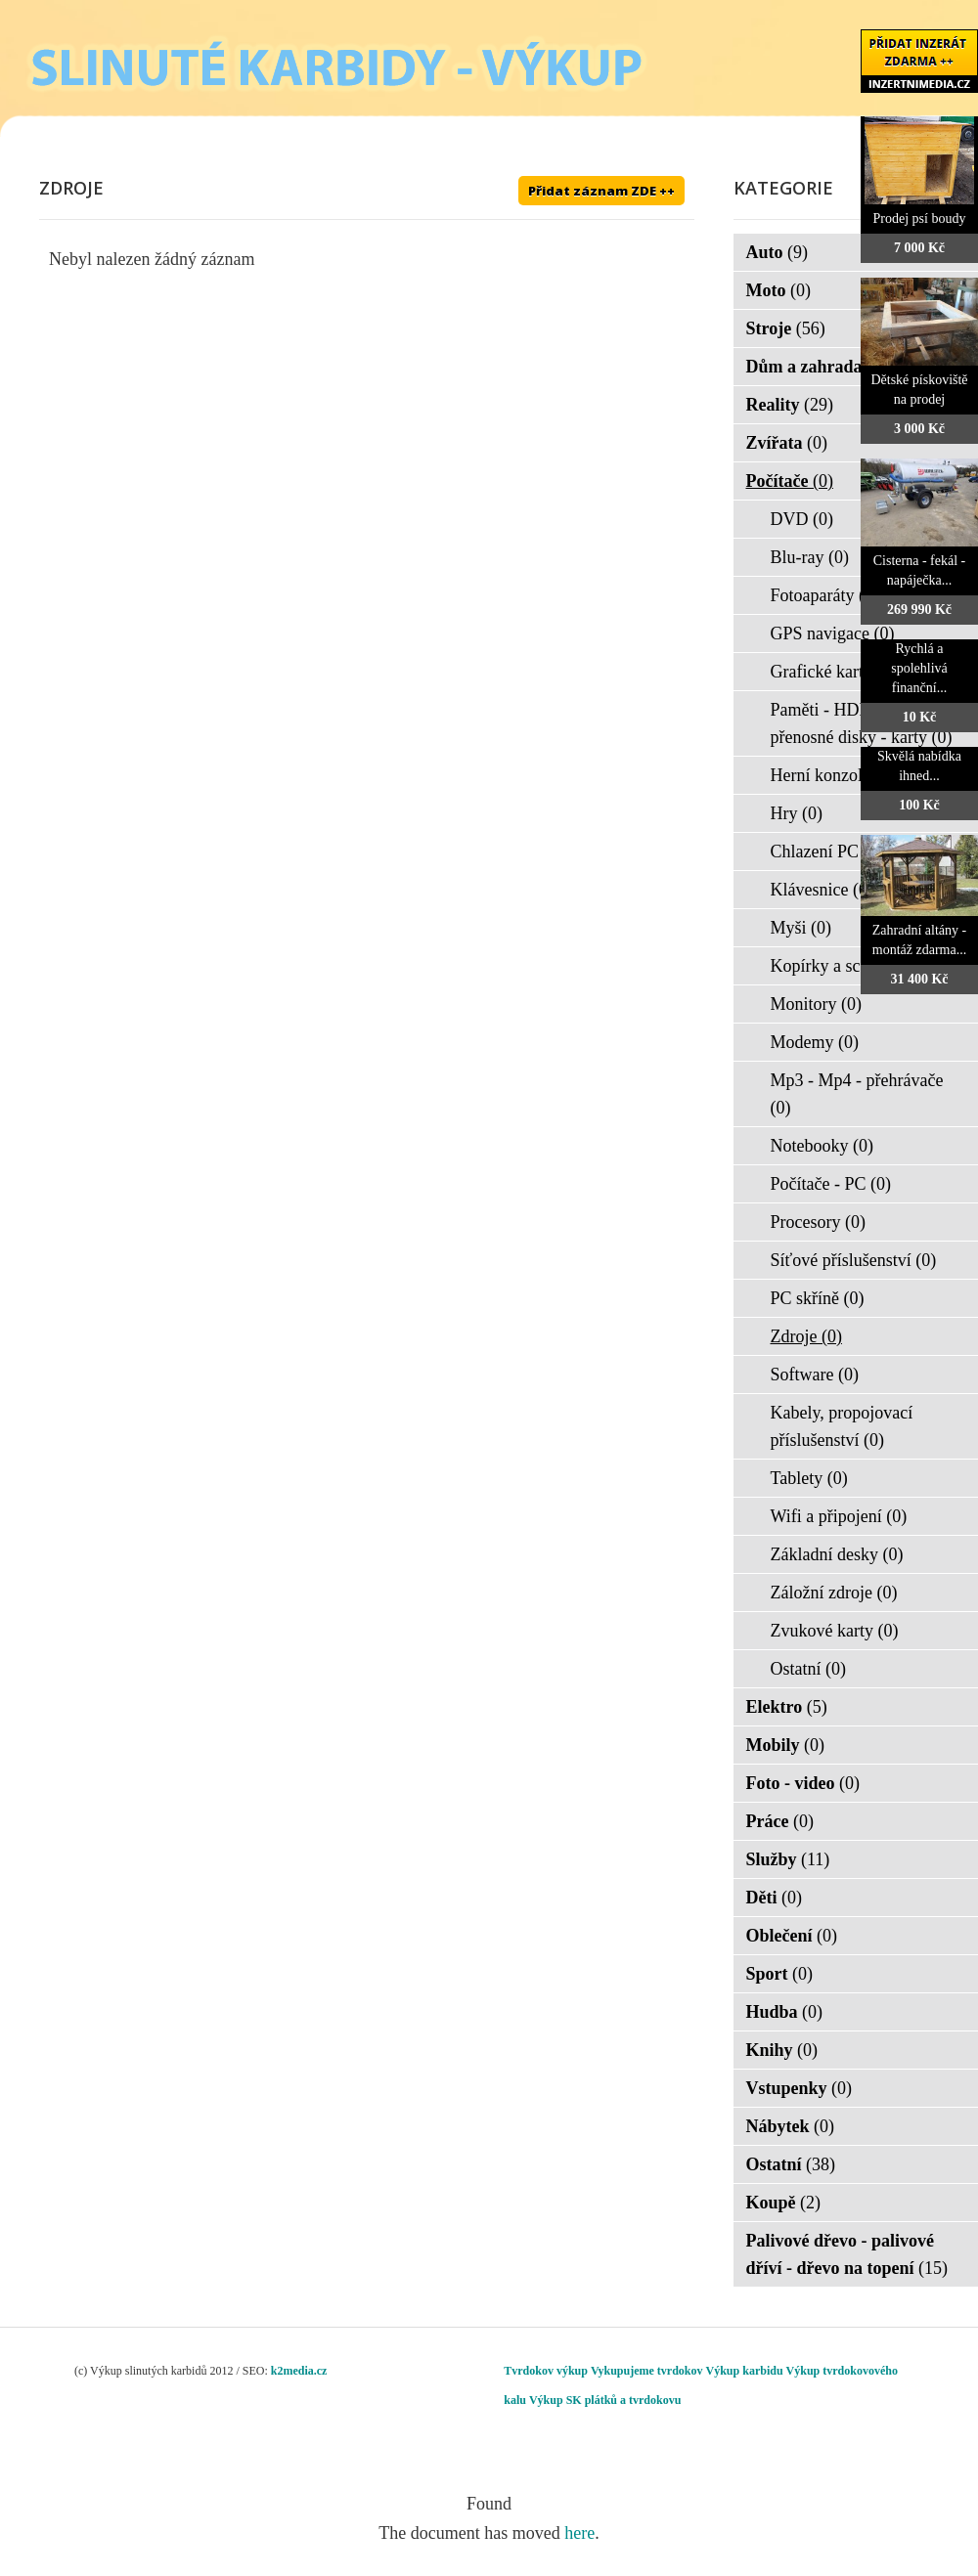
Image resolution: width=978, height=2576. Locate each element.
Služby (788, 1859)
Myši (801, 928)
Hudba (784, 2012)
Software (815, 1374)
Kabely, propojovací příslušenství (842, 1426)
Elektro (786, 1707)
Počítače (789, 481)
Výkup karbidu (744, 2371)
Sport (780, 1974)
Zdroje (806, 1336)
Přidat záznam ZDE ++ (601, 190)
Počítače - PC (831, 1184)
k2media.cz (299, 2371)
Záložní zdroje (834, 1592)
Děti (774, 1897)
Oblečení (792, 1935)
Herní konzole (833, 775)
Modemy (815, 1042)
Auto (777, 252)
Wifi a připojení (839, 1516)
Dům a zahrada (817, 366)
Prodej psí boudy (919, 218)
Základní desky (837, 1554)
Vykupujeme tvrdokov (647, 2371)
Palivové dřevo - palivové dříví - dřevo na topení (847, 2254)
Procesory (818, 1222)
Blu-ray (810, 557)
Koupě (784, 2202)
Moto (778, 290)
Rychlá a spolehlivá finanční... (919, 668)
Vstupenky (799, 2088)
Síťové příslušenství (854, 1260)
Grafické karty (834, 671)
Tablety (809, 1478)
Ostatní (809, 1669)
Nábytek (790, 2126)
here (579, 2533)
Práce (780, 1821)
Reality (789, 405)
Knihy (782, 2050)
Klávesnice (822, 889)
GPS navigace (833, 633)
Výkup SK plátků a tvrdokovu (605, 2400)
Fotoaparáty (825, 595)
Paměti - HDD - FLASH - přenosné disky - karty (862, 723)
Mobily (785, 1745)
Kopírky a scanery (847, 966)
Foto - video (803, 1783)
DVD (802, 519)
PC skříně (818, 1298)
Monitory (817, 1004)
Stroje (785, 328)
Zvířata (787, 443)
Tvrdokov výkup (546, 2371)
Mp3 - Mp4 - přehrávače (857, 1093)
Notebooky (822, 1146)
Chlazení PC (827, 851)
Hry (797, 813)
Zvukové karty (835, 1630)
